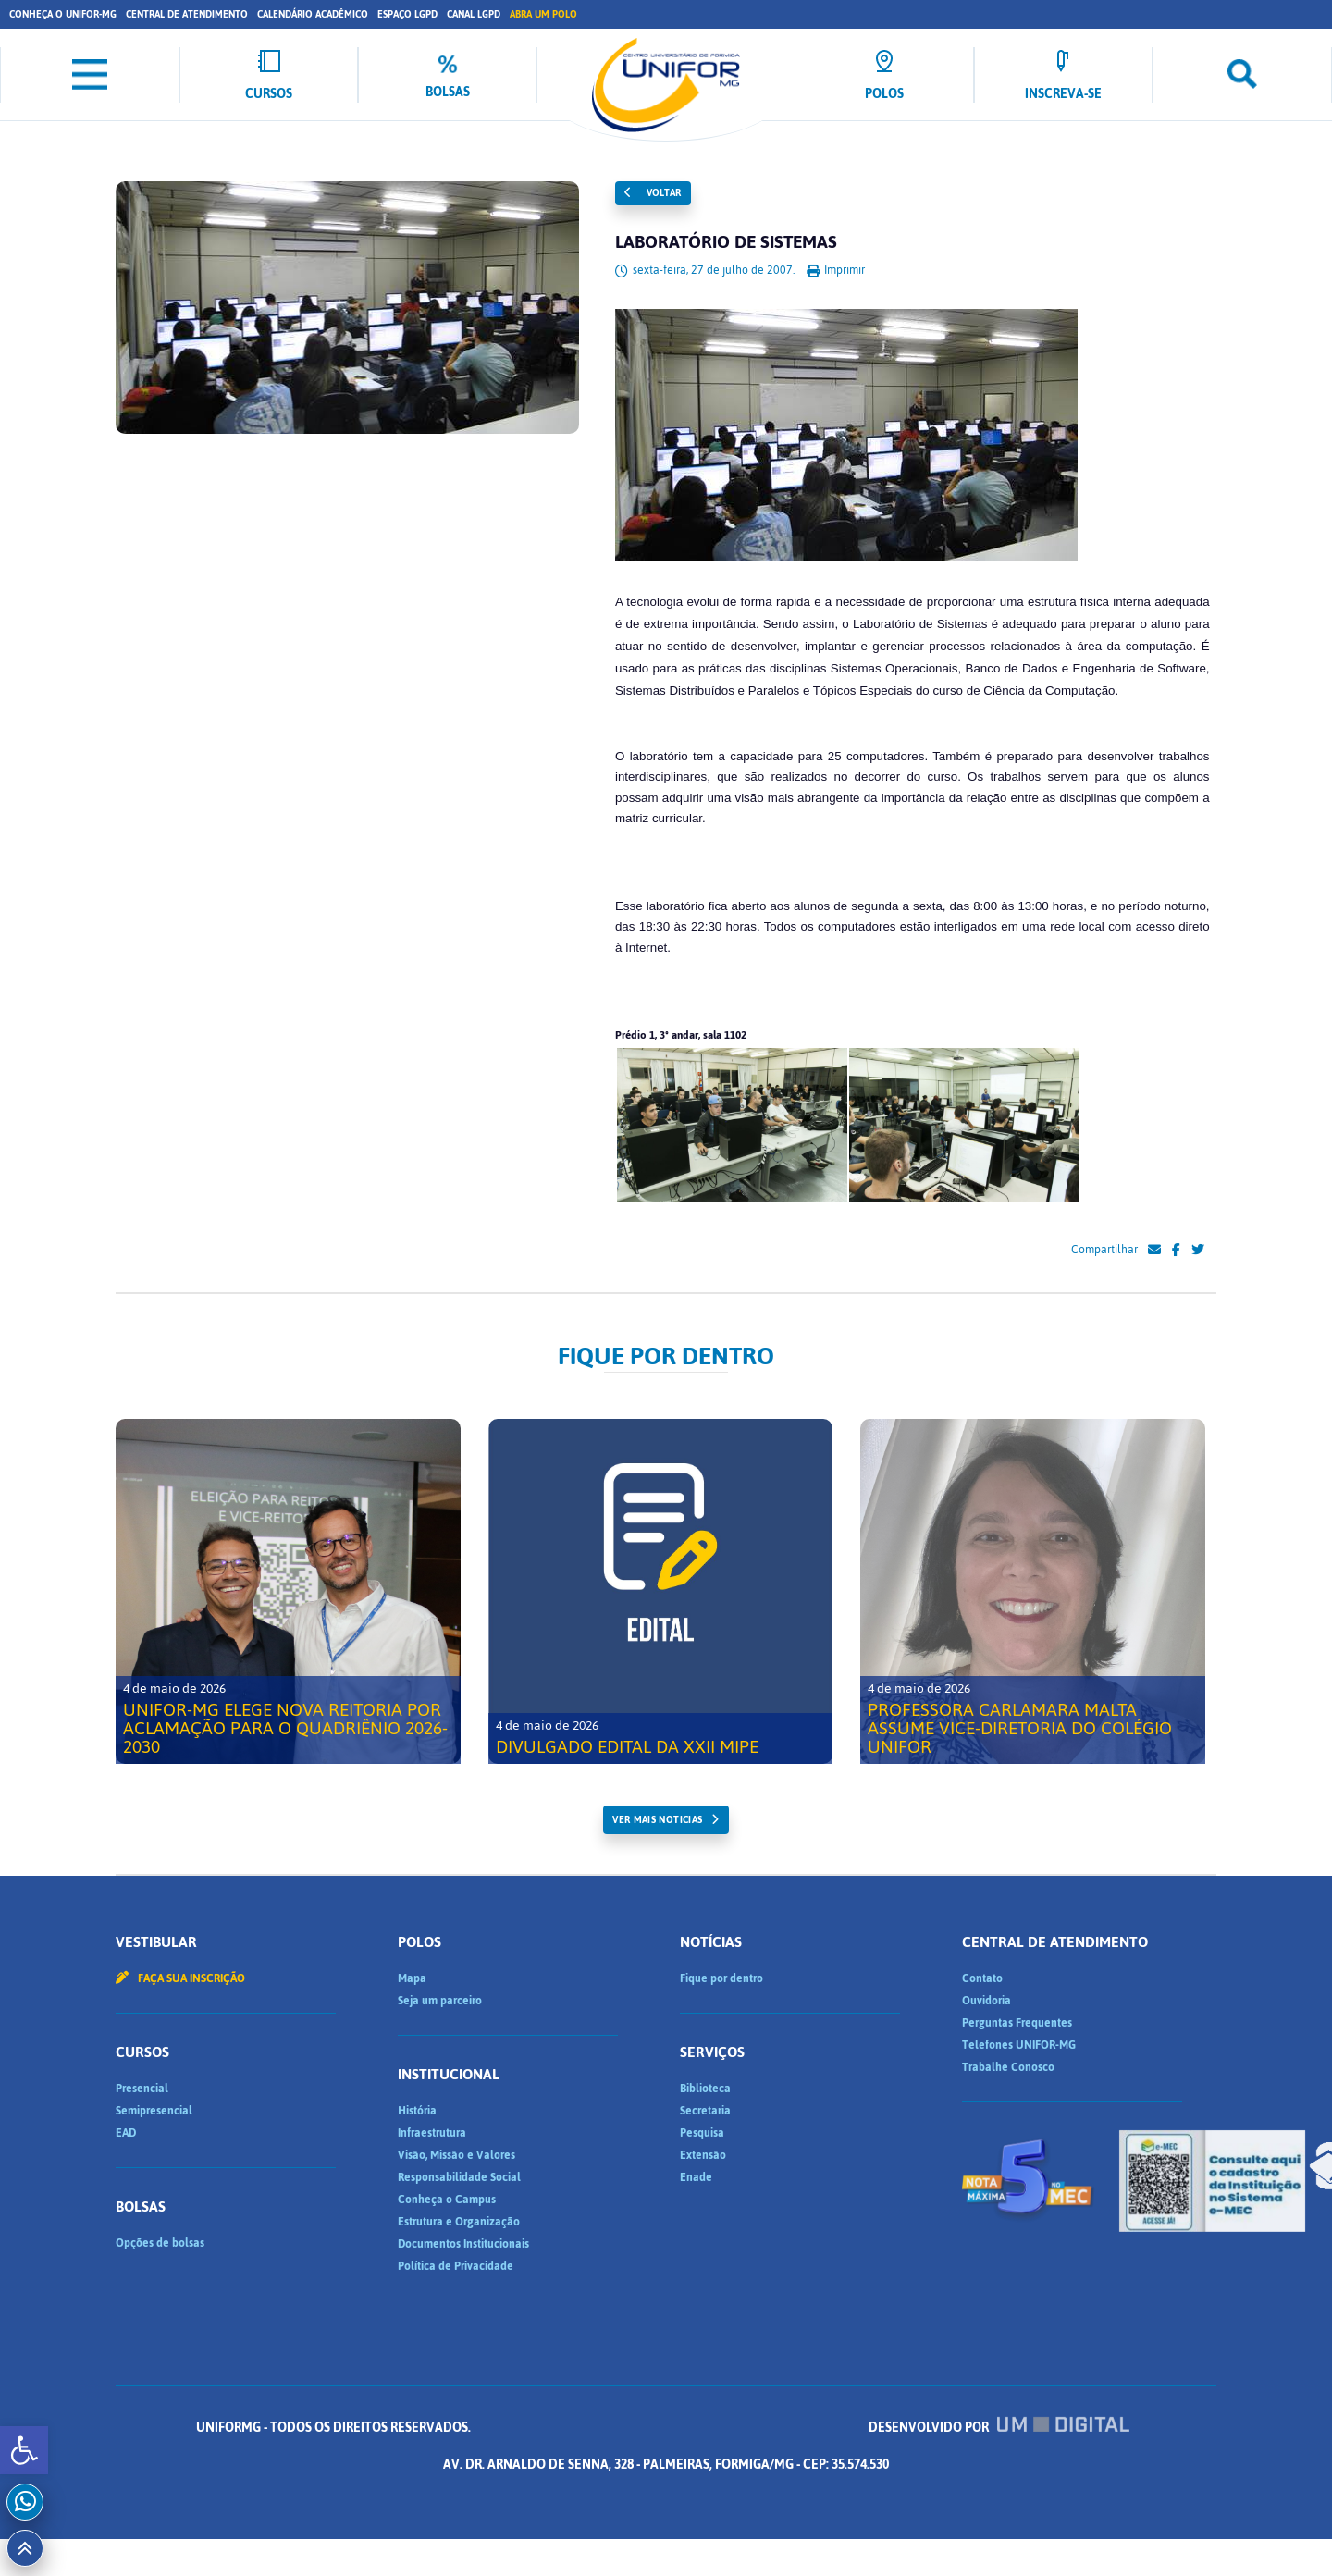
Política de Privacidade (455, 2266)
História (417, 2111)
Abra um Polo (543, 14)
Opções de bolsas (160, 2243)
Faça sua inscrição (180, 1978)
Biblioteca (705, 2088)
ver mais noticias (657, 1820)
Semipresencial (154, 2111)
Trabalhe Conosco (1008, 2067)
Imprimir (836, 270)
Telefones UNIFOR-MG (1019, 2045)
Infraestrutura (432, 2133)
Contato (982, 1978)
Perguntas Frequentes (1017, 2023)
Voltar (653, 193)
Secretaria (705, 2111)
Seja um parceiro (440, 2001)
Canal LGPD (473, 14)
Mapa (412, 1978)
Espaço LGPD (407, 14)
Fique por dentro (721, 1978)
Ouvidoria (986, 2001)
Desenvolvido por (999, 2427)
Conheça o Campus (447, 2199)
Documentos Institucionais (463, 2244)
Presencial (142, 2088)
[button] (24, 2450)
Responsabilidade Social (459, 2177)
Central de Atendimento (187, 14)
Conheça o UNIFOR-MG (63, 14)
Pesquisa (702, 2133)
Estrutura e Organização (459, 2222)
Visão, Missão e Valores (456, 2155)
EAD (126, 2133)
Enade (696, 2177)
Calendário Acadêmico (312, 14)
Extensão (703, 2155)
